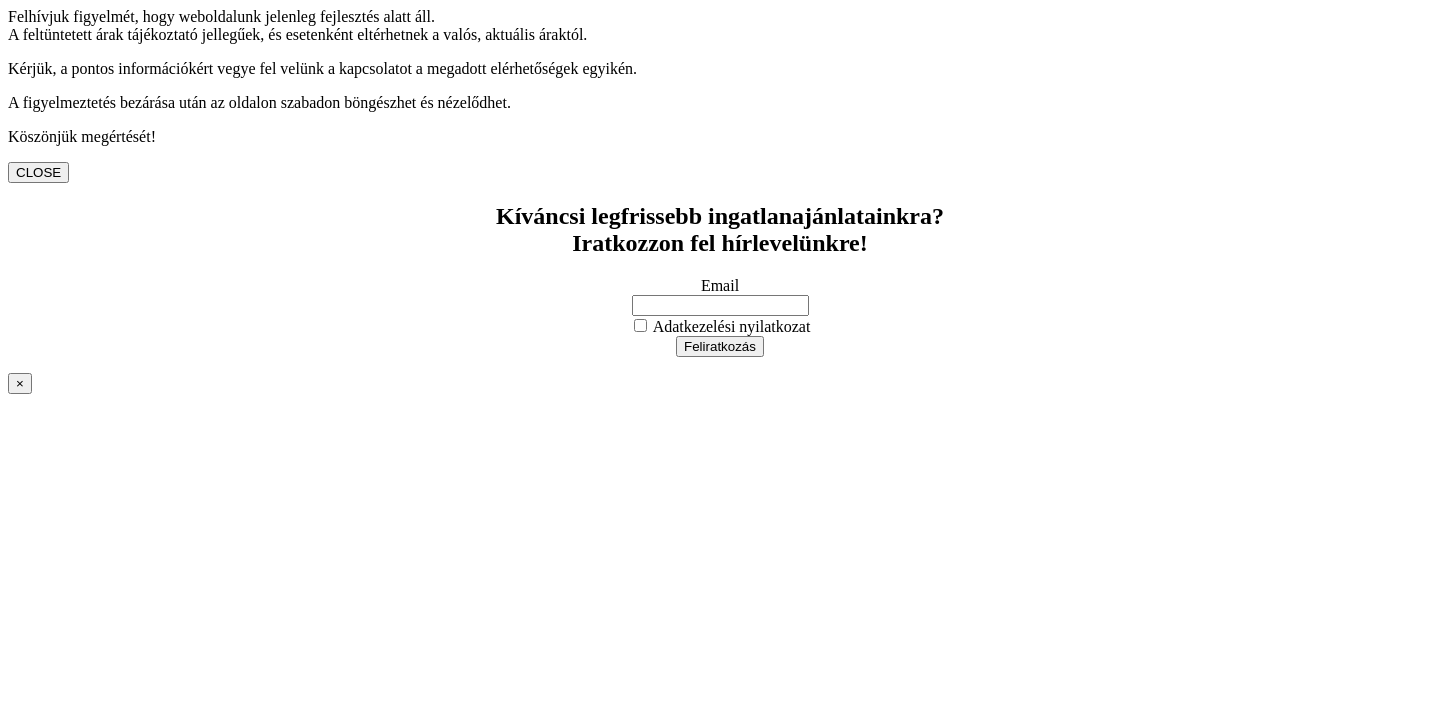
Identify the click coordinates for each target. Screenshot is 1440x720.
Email (720, 285)
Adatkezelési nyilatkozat (722, 326)
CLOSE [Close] (38, 172)
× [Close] (20, 383)
